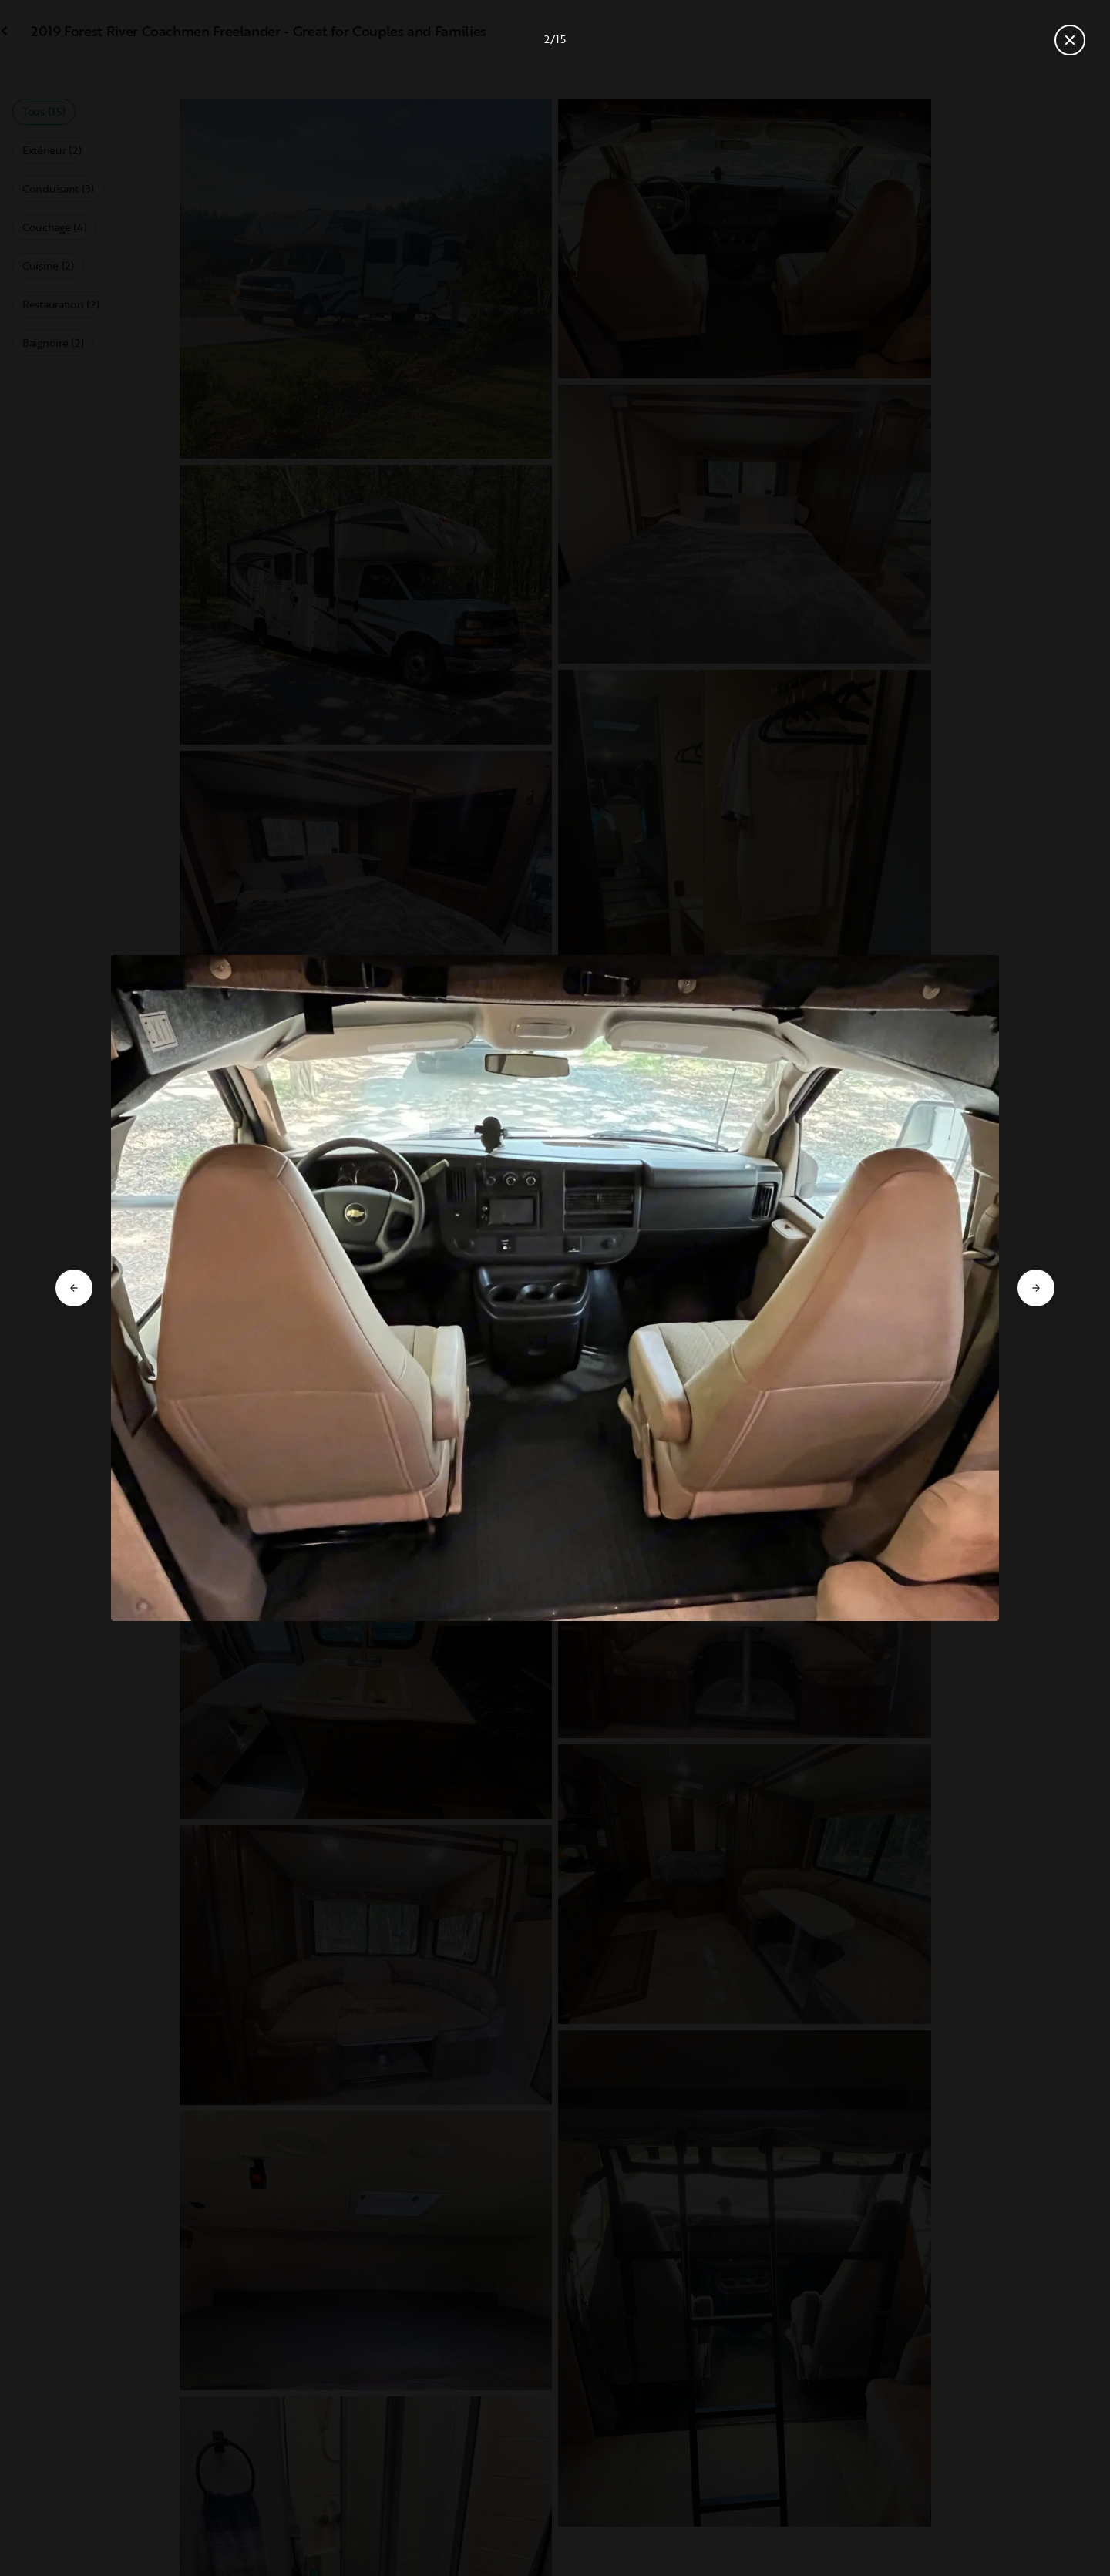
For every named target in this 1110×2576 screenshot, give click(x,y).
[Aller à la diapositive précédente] (74, 1288)
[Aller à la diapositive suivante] (1036, 1288)
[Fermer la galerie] (1069, 40)
